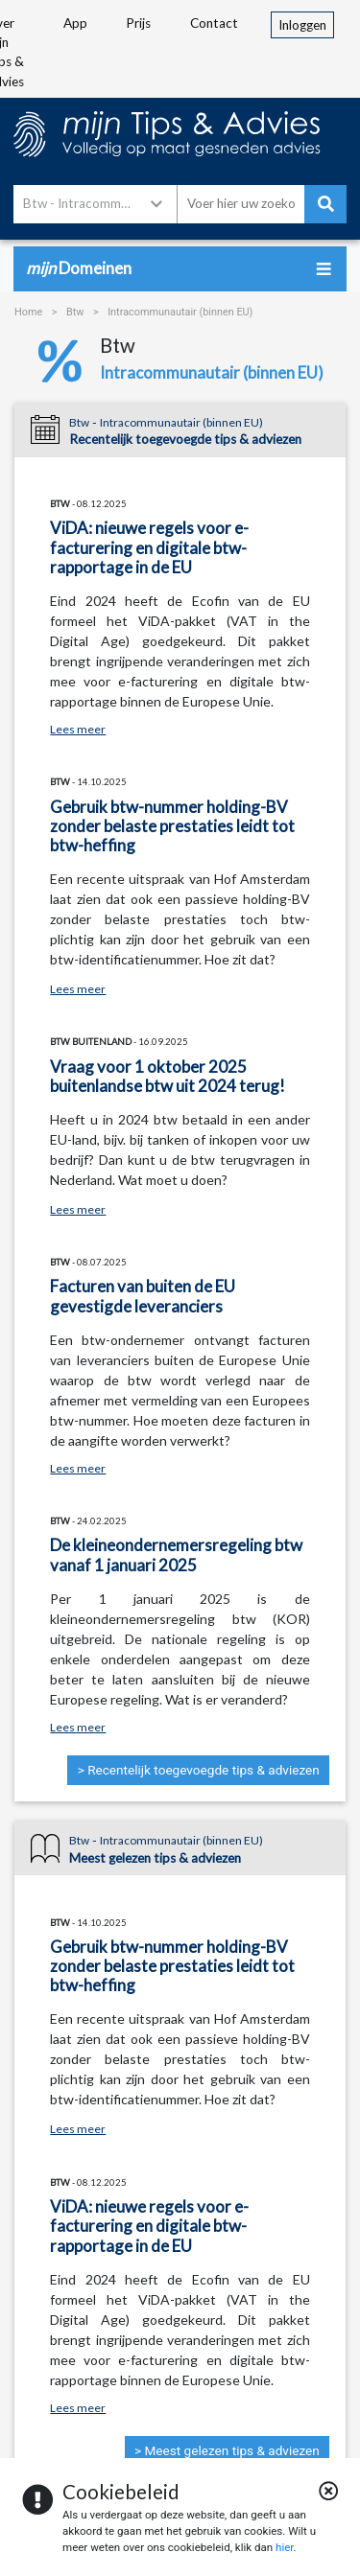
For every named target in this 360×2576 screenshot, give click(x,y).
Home (28, 312)
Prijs (138, 23)
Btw (76, 312)
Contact (214, 23)
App (75, 23)
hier (285, 2547)
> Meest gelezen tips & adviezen (227, 2450)
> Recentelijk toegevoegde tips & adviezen (199, 1769)
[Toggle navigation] (323, 269)
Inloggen (306, 23)
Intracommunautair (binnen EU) (180, 312)
